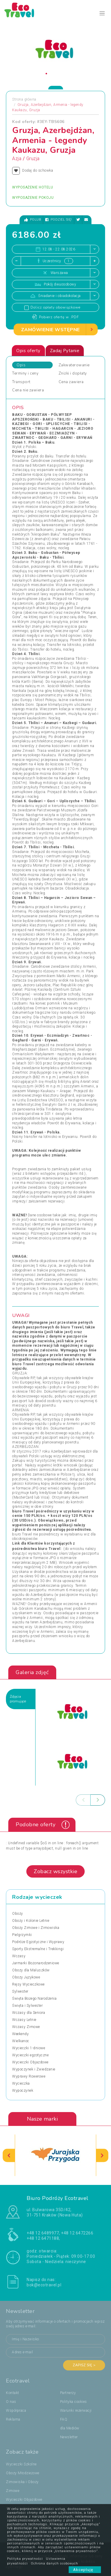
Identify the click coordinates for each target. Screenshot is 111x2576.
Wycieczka (21, 2083)
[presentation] (83, 1800)
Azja (16, 158)
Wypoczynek (22, 2090)
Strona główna (24, 99)
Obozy (17, 1914)
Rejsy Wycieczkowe (28, 1984)
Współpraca (16, 2410)
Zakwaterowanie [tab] (74, 365)
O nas (11, 2402)
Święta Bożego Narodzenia (34, 1998)
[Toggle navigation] (102, 13)
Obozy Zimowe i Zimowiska (35, 1928)
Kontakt (12, 2393)
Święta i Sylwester (27, 2006)
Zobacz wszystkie (55, 1871)
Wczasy (18, 1956)
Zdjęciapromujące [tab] (18, 1699)
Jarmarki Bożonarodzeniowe (35, 1963)
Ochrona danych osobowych (54, 2563)
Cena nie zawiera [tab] (28, 390)
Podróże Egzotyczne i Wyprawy (38, 1942)
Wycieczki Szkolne (21, 2464)
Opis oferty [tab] (28, 351)
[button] (46, 73)
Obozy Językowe (26, 1977)
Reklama (13, 2419)
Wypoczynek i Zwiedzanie (33, 2069)
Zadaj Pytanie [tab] (65, 351)
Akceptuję (84, 2569)
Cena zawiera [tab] (71, 382)
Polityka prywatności (25, 2559)
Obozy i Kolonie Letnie (30, 1921)
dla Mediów (69, 2428)
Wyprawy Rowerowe (28, 2076)
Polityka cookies (73, 2402)
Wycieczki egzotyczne (30, 2055)
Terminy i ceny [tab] (25, 373)
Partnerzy (68, 2393)
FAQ (63, 2419)
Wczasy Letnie (24, 2020)
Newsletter (69, 2437)
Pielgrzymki (22, 1935)
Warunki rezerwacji (76, 2410)
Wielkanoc (20, 2041)
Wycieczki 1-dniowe (28, 2048)
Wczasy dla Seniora (28, 2013)
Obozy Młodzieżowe (22, 2473)
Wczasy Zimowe (26, 2027)
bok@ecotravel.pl (44, 2285)
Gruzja (33, 158)
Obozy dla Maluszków (31, 1970)
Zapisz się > (84, 2365)
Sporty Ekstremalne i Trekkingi (38, 1949)
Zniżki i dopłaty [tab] (73, 373)
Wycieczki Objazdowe (30, 2062)
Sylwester (20, 1991)
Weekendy (20, 2034)
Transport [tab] (21, 382)
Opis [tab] (21, 365)
